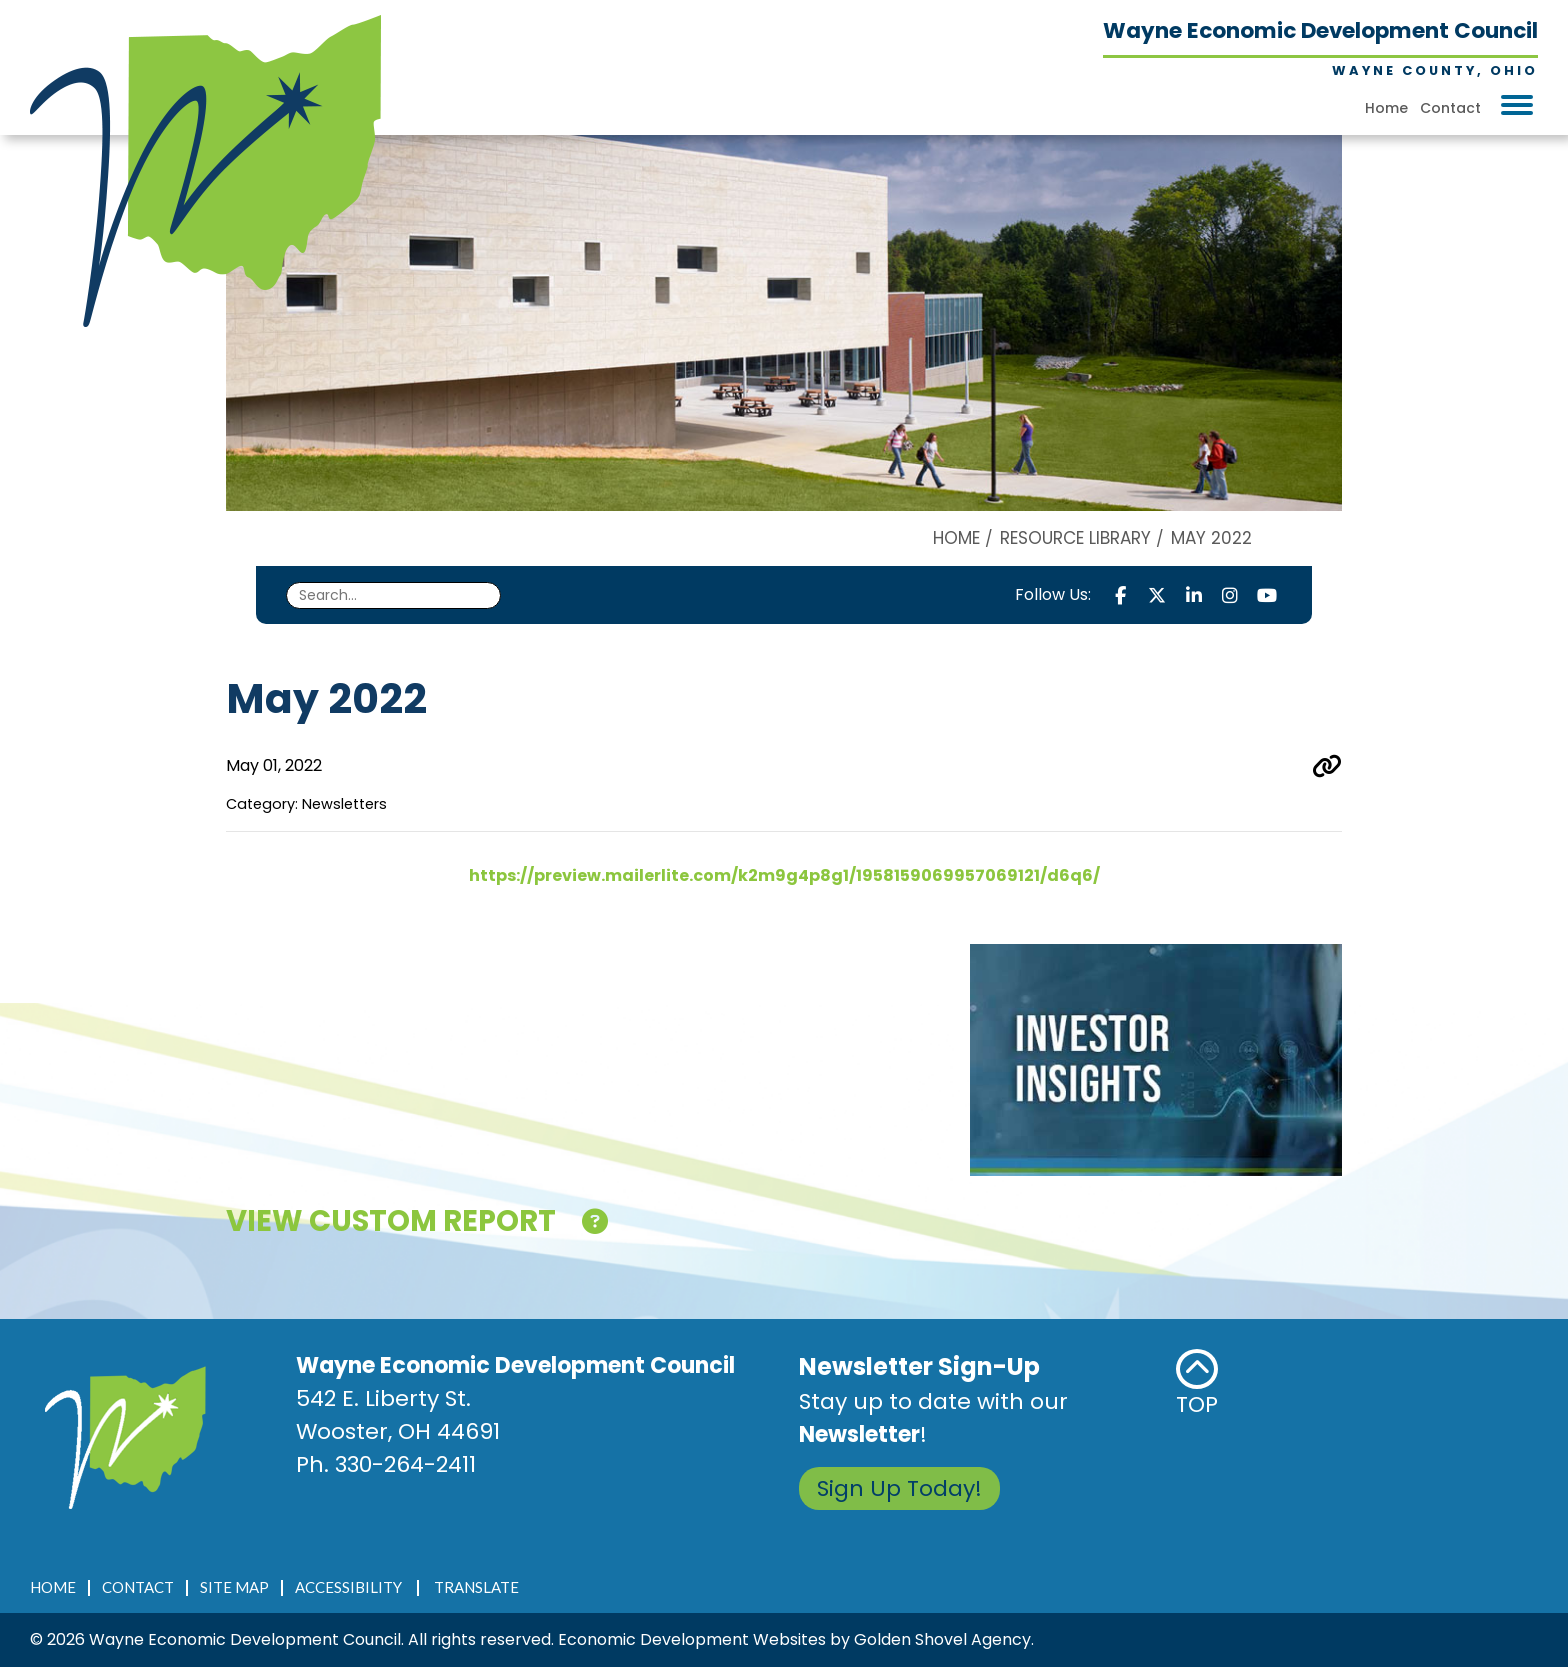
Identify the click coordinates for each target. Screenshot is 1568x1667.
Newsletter (859, 1434)
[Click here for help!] (595, 1225)
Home (1386, 108)
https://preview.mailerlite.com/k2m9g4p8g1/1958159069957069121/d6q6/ (784, 875)
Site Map (234, 1587)
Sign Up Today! (899, 1488)
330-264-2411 (405, 1464)
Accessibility (348, 1587)
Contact (1450, 108)
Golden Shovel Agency (942, 1639)
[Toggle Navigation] (1517, 105)
